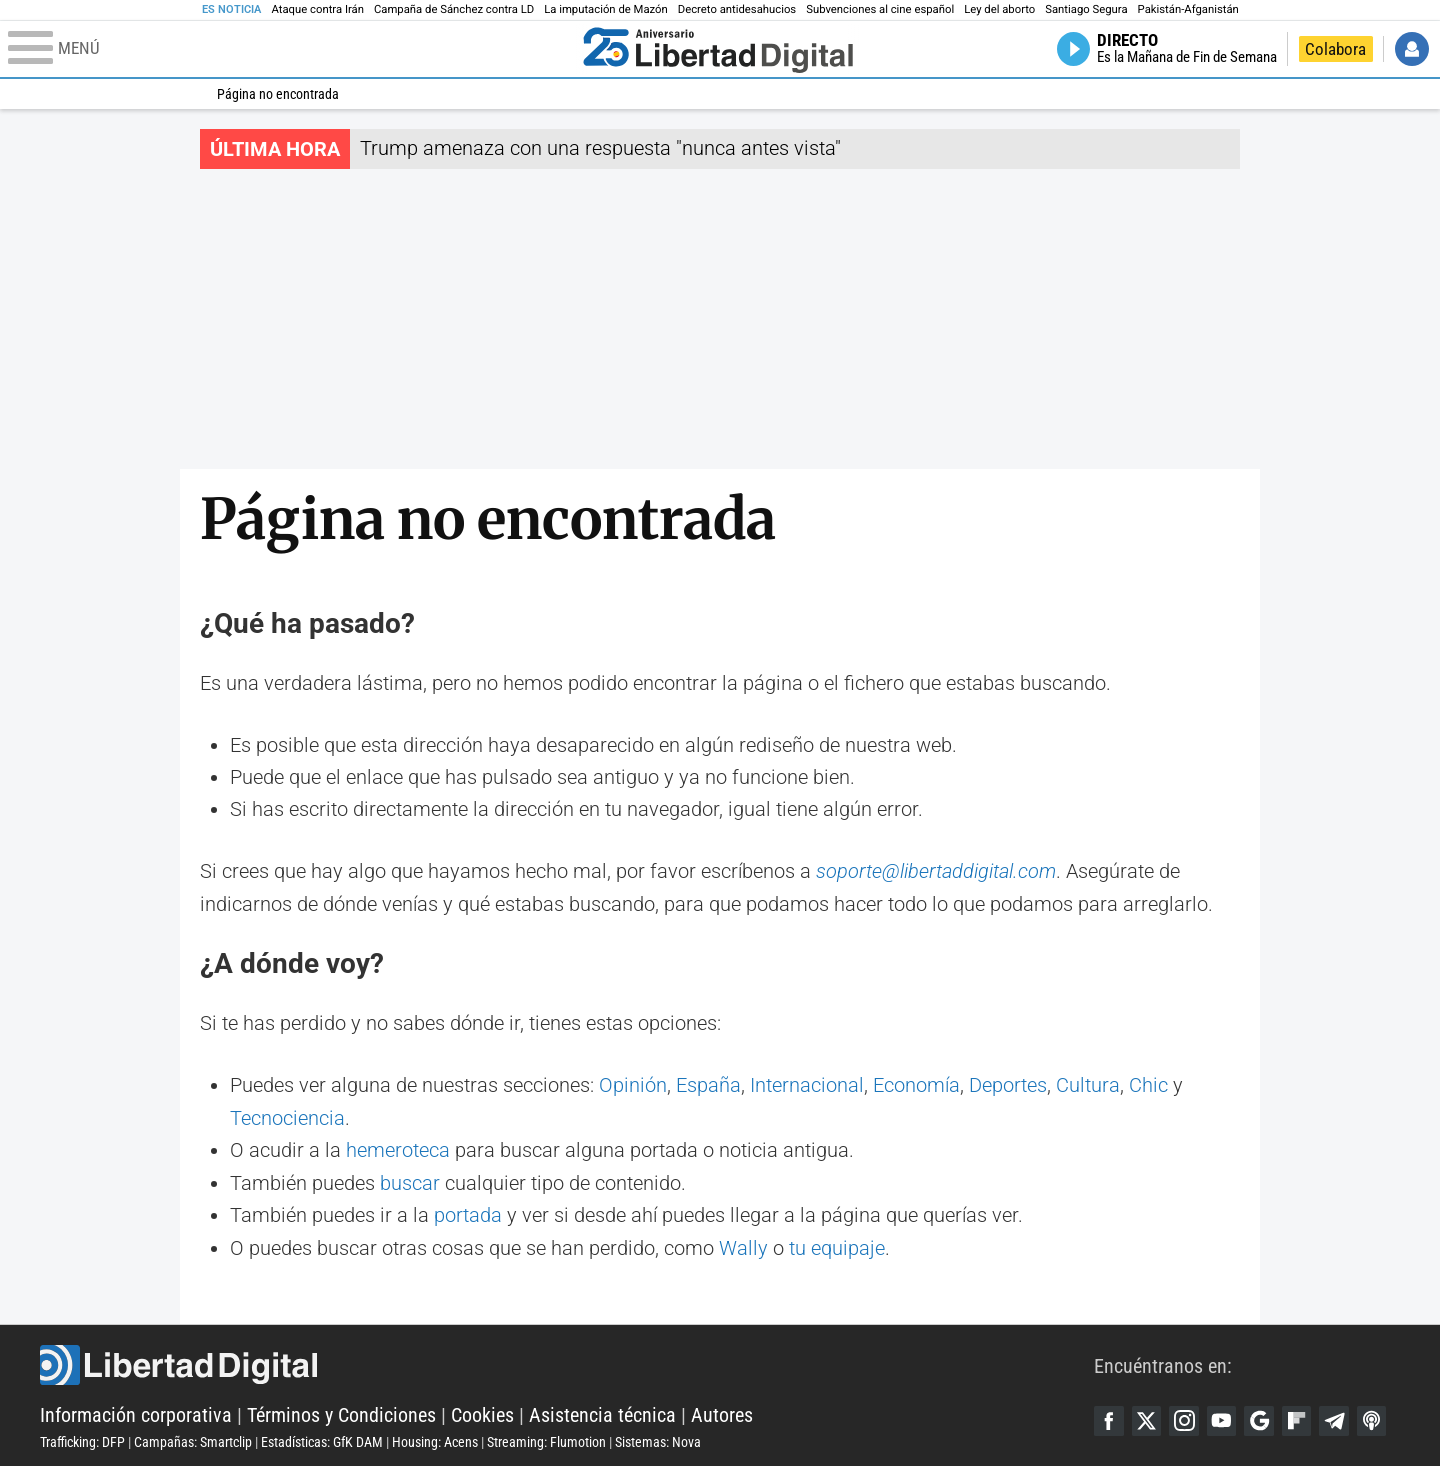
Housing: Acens (435, 1439)
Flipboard (1299, 1417)
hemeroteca (398, 1149)
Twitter (1147, 1417)
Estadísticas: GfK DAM (322, 1439)
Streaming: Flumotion (546, 1439)
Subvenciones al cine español (880, 9)
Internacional (807, 1085)
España (708, 1085)
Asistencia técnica (602, 1412)
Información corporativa (136, 1412)
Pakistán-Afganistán (1188, 9)
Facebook (1109, 1417)
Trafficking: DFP (82, 1439)
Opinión (633, 1085)
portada (468, 1213)
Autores (722, 1412)
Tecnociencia (287, 1117)
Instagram (1185, 1417)
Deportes (1008, 1085)
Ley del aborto (999, 9)
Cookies (482, 1412)
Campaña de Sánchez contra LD (454, 9)
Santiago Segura (1086, 9)
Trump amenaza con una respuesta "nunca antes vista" (600, 148)
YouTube (1223, 1417)
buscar (410, 1181)
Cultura (1088, 1085)
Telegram (1337, 1417)
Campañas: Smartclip (193, 1439)
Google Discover (1261, 1417)
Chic (1148, 1085)
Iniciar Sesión (1412, 49)
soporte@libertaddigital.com (936, 871)
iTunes (1375, 1417)
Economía (916, 1085)
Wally (743, 1245)
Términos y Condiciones (341, 1412)
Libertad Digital (567, 1362)
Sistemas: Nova (658, 1439)
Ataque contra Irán (317, 9)
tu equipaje (837, 1245)
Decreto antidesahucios (737, 9)
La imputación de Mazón (606, 9)
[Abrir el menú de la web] (291, 49)
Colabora (1335, 49)
